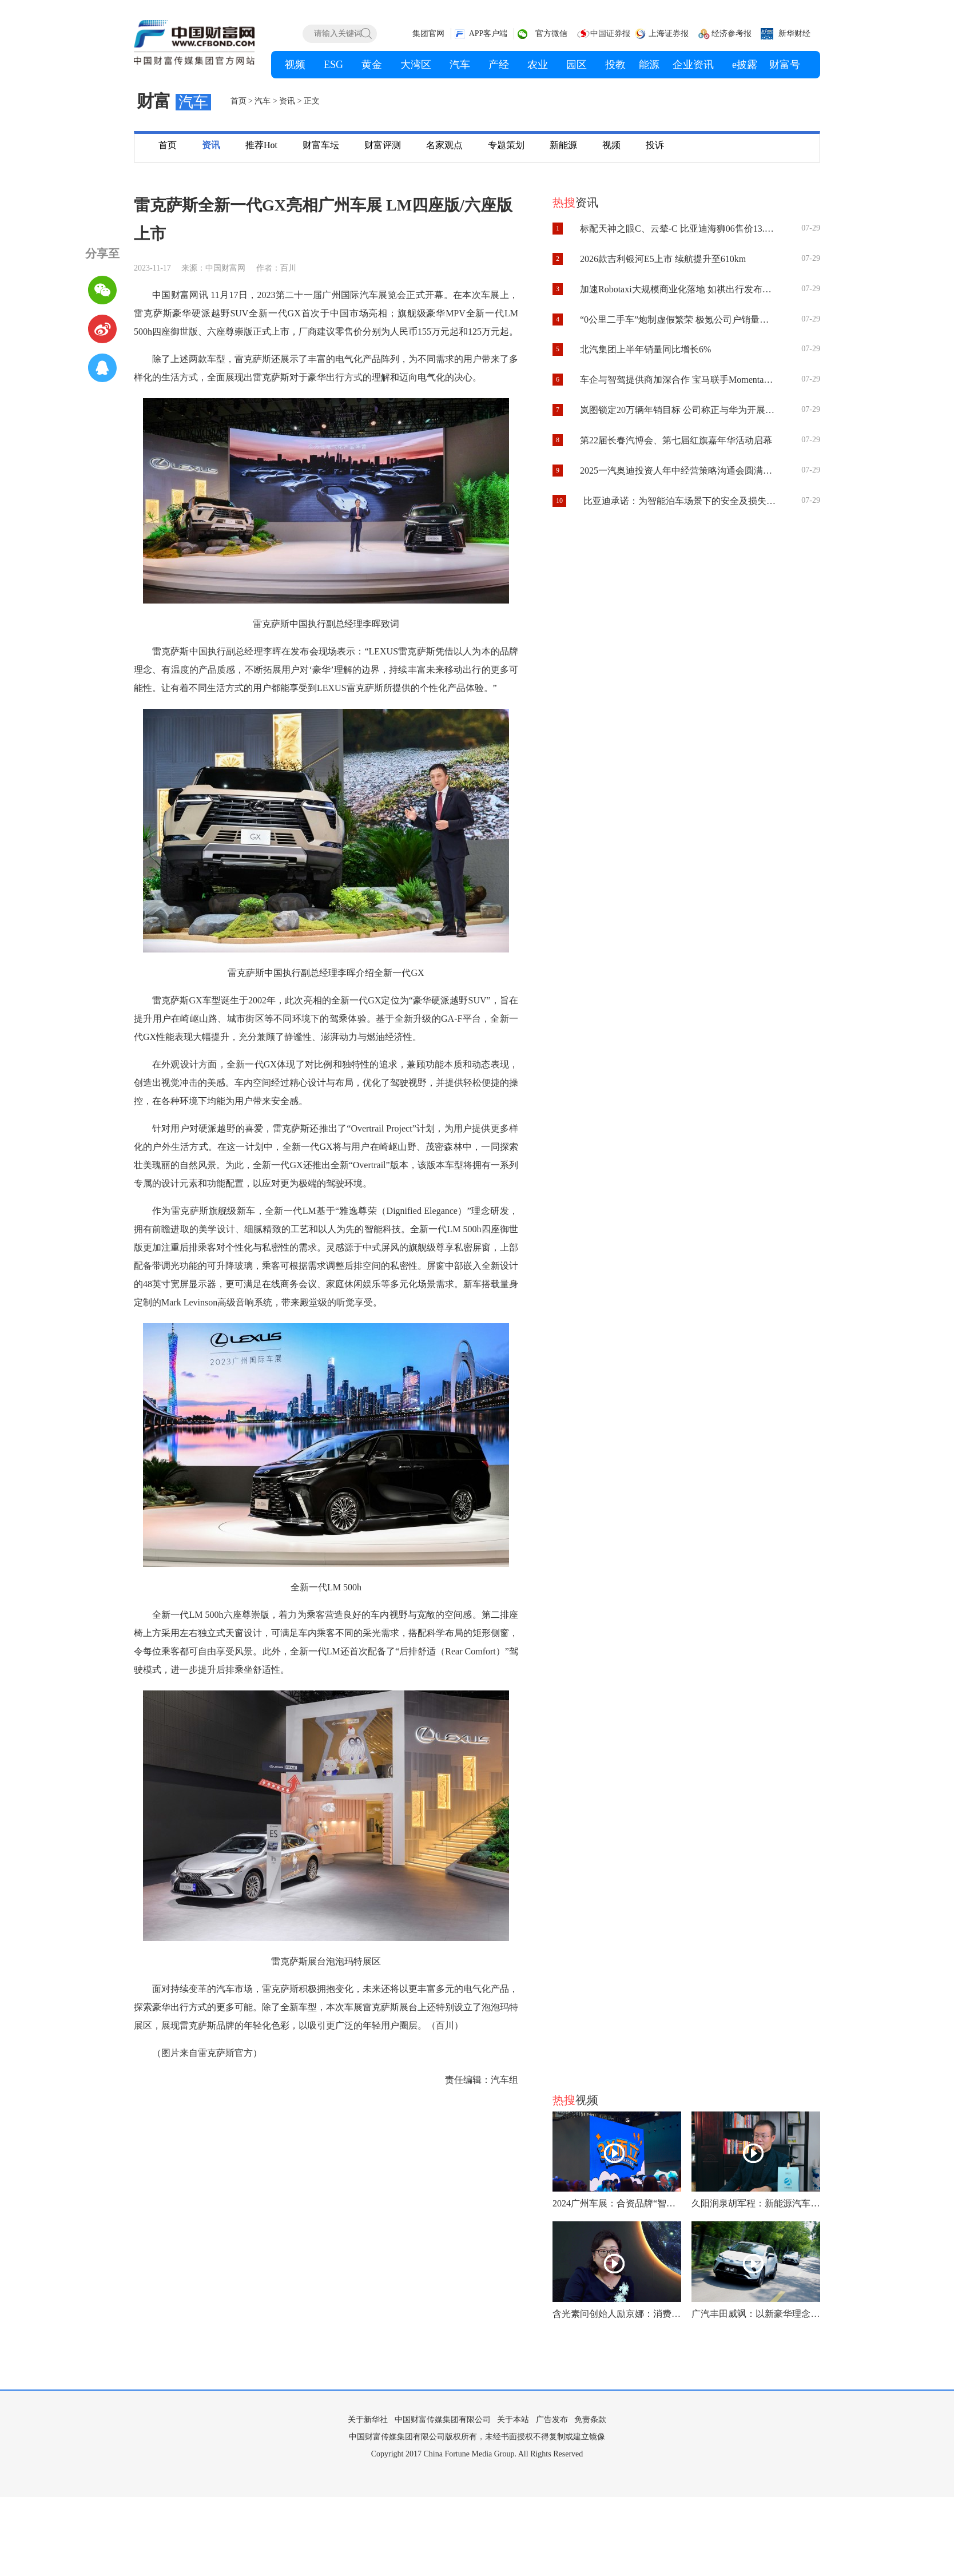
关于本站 (513, 2419)
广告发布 (552, 2419)
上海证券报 (669, 33)
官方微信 (551, 33)
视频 (611, 145)
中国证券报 (610, 33)
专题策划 (506, 145)
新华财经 (794, 33)
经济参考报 (731, 33)
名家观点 (444, 145)
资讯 (287, 101)
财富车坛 (321, 145)
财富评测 (382, 145)
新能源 (563, 145)
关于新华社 (368, 2419)
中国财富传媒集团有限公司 (443, 2419)
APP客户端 (488, 33)
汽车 (263, 101)
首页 (238, 101)
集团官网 (428, 33)
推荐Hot (261, 145)
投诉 (655, 145)
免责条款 (590, 2419)
